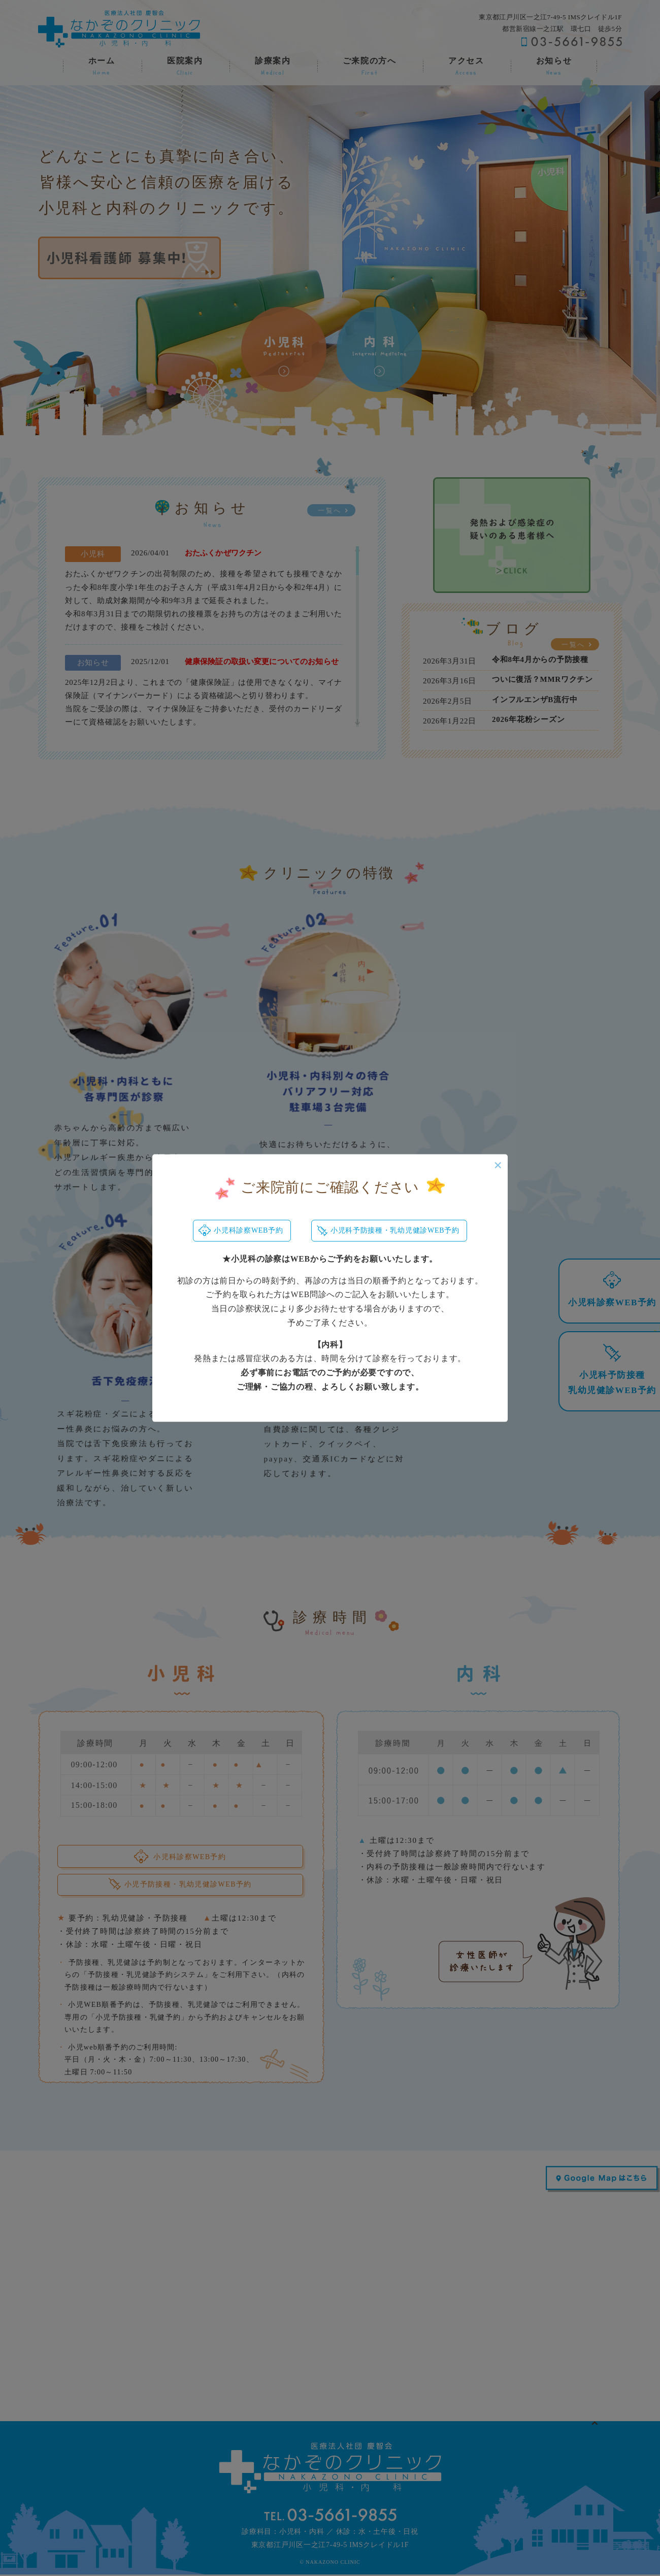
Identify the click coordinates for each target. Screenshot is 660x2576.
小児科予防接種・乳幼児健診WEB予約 (389, 1231)
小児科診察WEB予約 (239, 1231)
